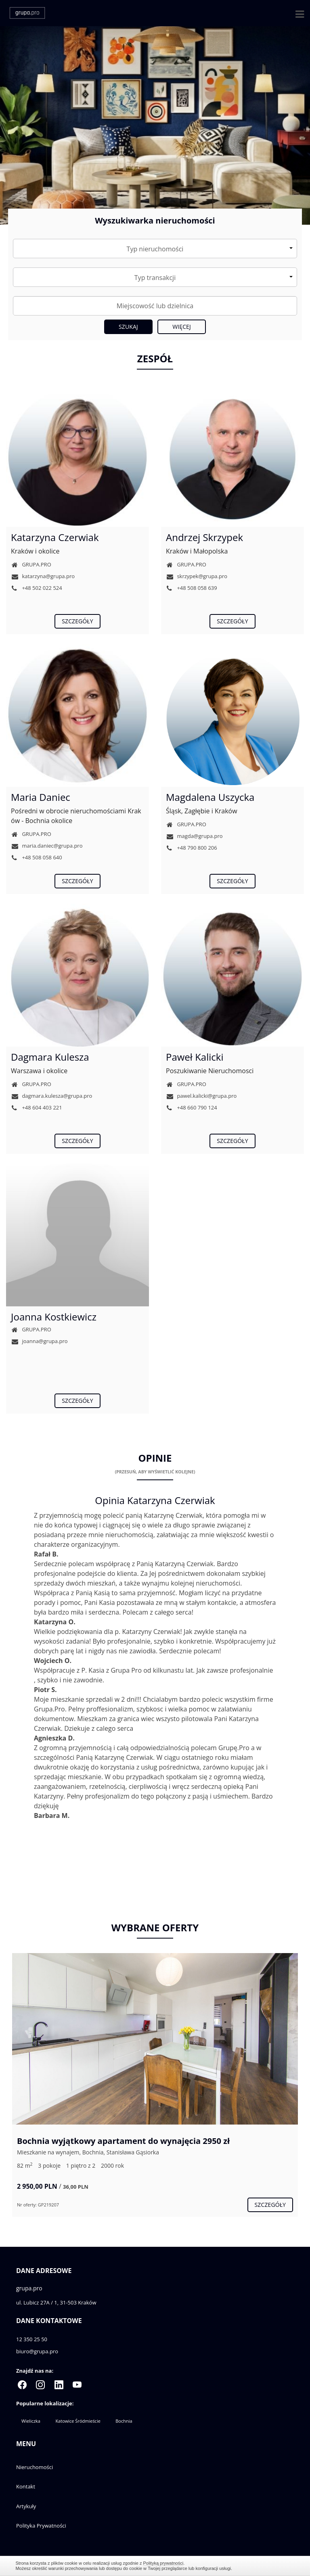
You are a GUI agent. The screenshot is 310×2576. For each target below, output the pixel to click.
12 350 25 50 (31, 2339)
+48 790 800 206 (191, 847)
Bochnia (123, 2421)
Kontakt (25, 2486)
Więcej (181, 326)
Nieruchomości (34, 2467)
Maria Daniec (40, 797)
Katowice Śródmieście (77, 2421)
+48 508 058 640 (36, 857)
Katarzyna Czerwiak (55, 537)
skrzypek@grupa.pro (196, 576)
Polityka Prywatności (41, 2525)
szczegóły (77, 621)
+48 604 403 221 (36, 1107)
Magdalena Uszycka (210, 797)
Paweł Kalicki (194, 1056)
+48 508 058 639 (191, 587)
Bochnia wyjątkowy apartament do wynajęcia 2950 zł (123, 2140)
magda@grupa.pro (194, 836)
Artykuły (26, 2506)
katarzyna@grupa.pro (43, 576)
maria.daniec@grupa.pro (47, 845)
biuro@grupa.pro (37, 2351)
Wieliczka (30, 2421)
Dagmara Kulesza (50, 1056)
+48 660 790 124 (191, 1107)
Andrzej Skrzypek (204, 537)
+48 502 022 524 (36, 587)
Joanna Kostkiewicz (53, 1316)
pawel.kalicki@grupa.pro (201, 1095)
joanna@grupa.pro (39, 1341)
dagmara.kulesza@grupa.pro (51, 1095)
